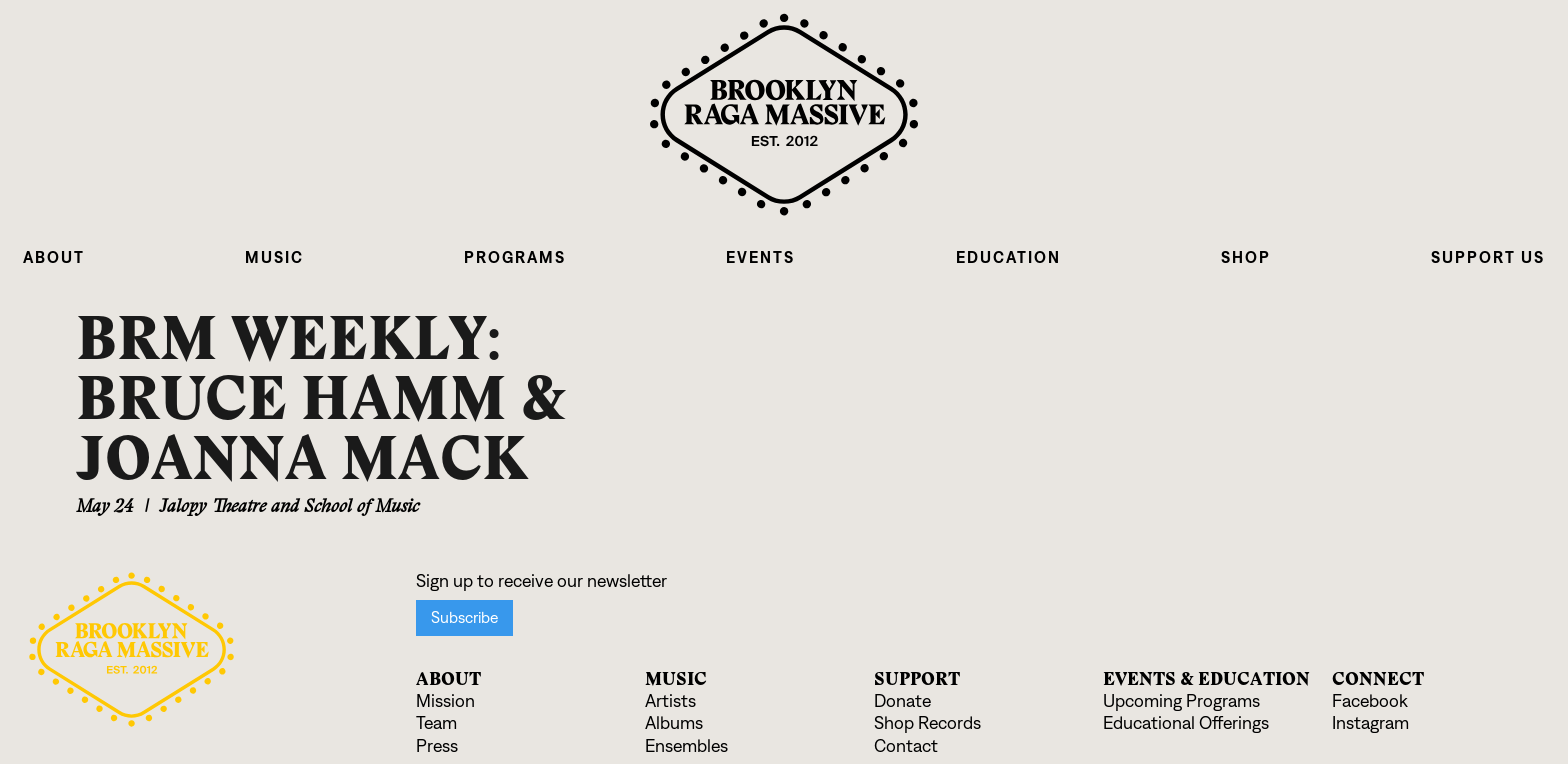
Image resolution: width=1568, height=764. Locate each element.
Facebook (1370, 701)
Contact (906, 746)
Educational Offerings (1186, 723)
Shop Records (927, 723)
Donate (902, 701)
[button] (54, 257)
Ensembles (686, 746)
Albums (674, 723)
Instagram (1370, 723)
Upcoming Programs (1181, 701)
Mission (445, 701)
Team (436, 723)
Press (437, 746)
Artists (670, 701)
